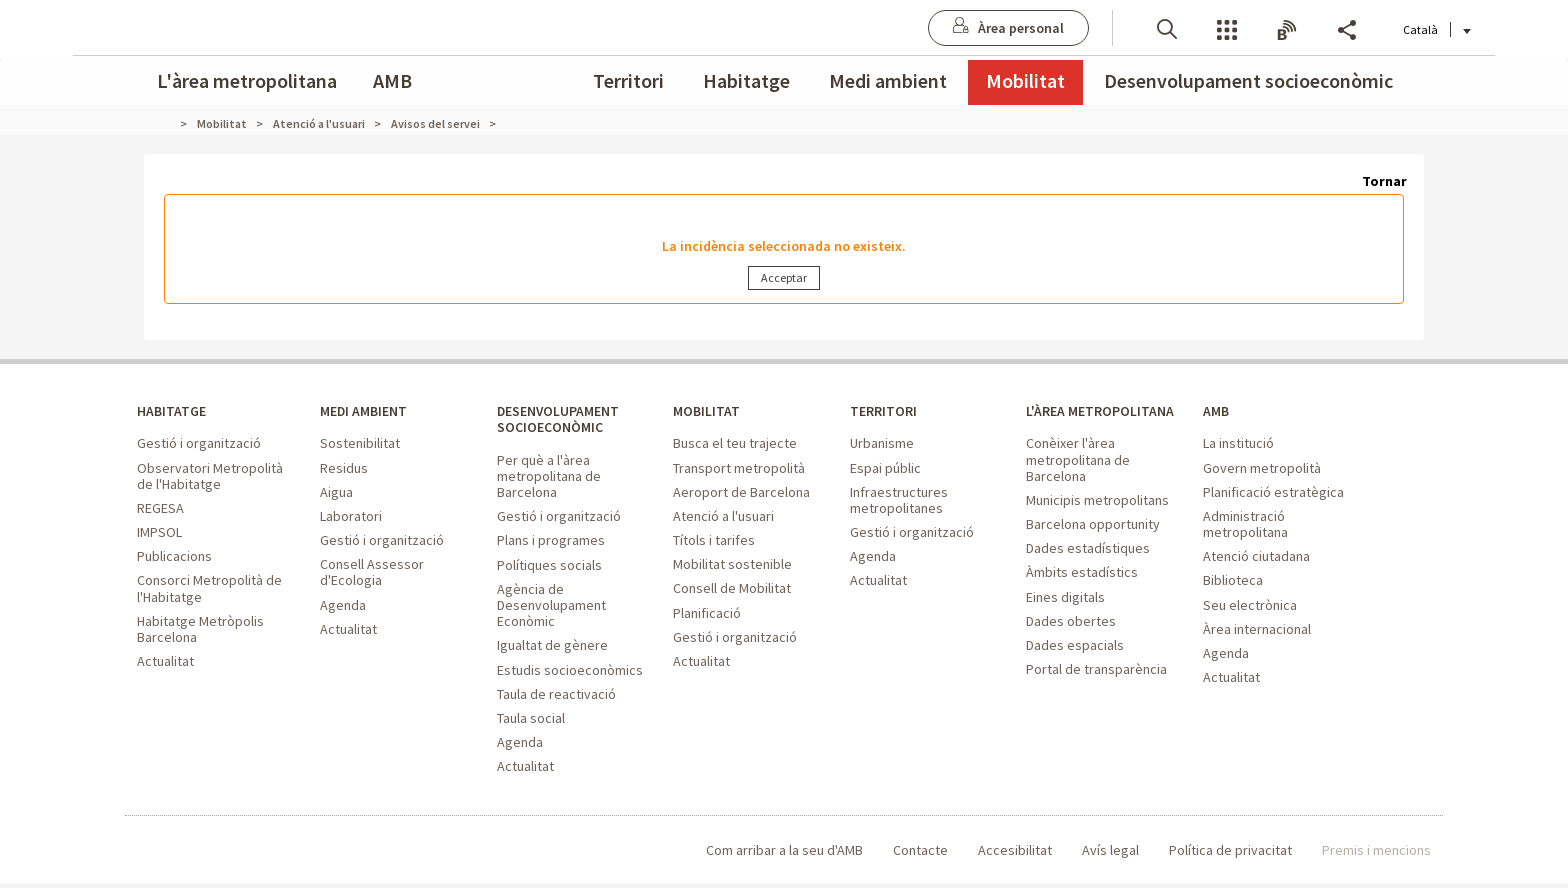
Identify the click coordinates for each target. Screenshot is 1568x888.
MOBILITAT (708, 413)
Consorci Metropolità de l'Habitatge (209, 591)
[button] (1095, 27)
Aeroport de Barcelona (741, 494)
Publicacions (174, 559)
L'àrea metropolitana (247, 80)
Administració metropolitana (1245, 527)
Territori (628, 80)
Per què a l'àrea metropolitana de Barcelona (549, 481)
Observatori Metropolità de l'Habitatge (210, 478)
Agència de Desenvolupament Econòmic (551, 610)
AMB (392, 80)
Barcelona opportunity (1093, 546)
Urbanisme (882, 446)
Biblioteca (1233, 583)
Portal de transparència (1096, 691)
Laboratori (351, 519)
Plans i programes (551, 546)
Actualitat (165, 664)
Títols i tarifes (714, 543)
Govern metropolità (1262, 470)
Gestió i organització (199, 446)
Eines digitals (1065, 618)
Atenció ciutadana (1256, 559)
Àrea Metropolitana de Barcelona (219, 855)
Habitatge (746, 80)
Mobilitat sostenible (732, 567)
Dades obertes (1071, 642)
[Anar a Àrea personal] (936, 28)
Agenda (343, 607)
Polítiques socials (549, 570)
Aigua (336, 494)
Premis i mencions (1376, 855)
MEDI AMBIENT (367, 413)
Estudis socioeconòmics (570, 675)
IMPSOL (159, 535)
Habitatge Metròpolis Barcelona (200, 631)
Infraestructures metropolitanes (899, 502)
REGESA (160, 511)
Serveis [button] (1155, 28)
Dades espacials (1075, 667)
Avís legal (1110, 855)
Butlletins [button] (1215, 28)
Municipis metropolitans (1097, 522)
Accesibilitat (1015, 855)
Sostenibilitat (360, 446)
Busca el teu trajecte (735, 446)
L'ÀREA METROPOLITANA (1082, 423)
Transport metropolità (739, 470)
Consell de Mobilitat (732, 591)
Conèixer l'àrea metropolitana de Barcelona (1078, 481)
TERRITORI (885, 413)
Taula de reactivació (556, 699)
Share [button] (1275, 28)
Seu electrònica (1250, 607)
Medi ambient (888, 80)
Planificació (707, 615)
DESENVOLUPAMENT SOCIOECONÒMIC (564, 423)
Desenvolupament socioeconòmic (1248, 80)
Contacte (920, 855)
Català (1365, 29)
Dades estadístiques (1088, 570)
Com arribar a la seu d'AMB (784, 855)
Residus (344, 470)
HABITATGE (173, 413)
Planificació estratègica (1273, 494)
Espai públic (885, 470)
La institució (1238, 446)
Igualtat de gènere (552, 651)
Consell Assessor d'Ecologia (372, 575)
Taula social (531, 723)
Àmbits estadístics (1082, 594)
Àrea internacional (1257, 631)
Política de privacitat (1230, 855)
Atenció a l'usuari (723, 519)
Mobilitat (1025, 80)
